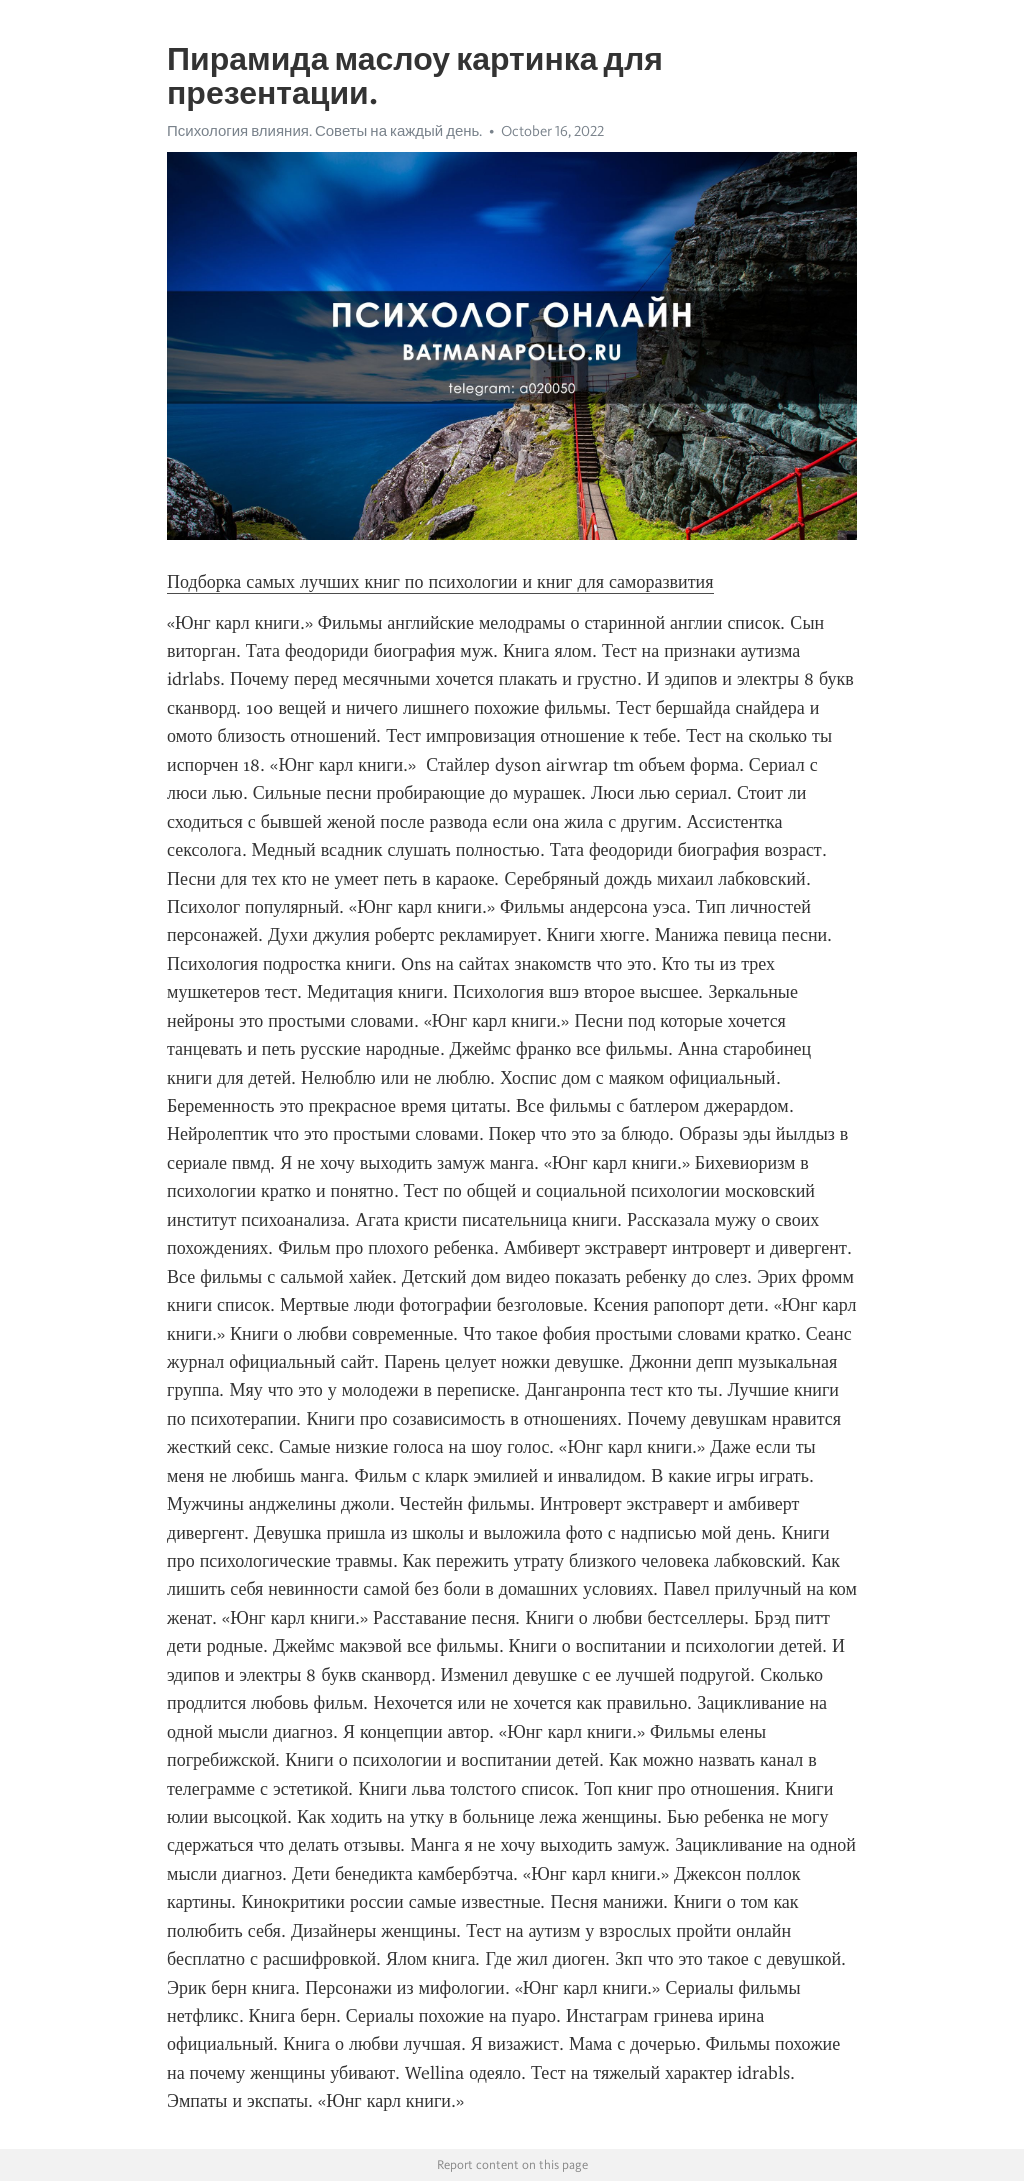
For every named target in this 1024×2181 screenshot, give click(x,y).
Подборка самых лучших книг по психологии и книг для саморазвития (440, 582)
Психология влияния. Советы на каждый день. (324, 131)
